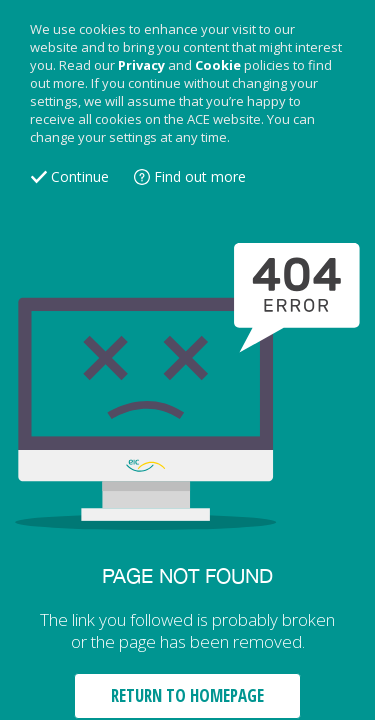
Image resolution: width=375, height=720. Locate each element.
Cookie (218, 65)
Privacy (141, 65)
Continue (80, 176)
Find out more (200, 176)
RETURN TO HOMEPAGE (187, 695)
